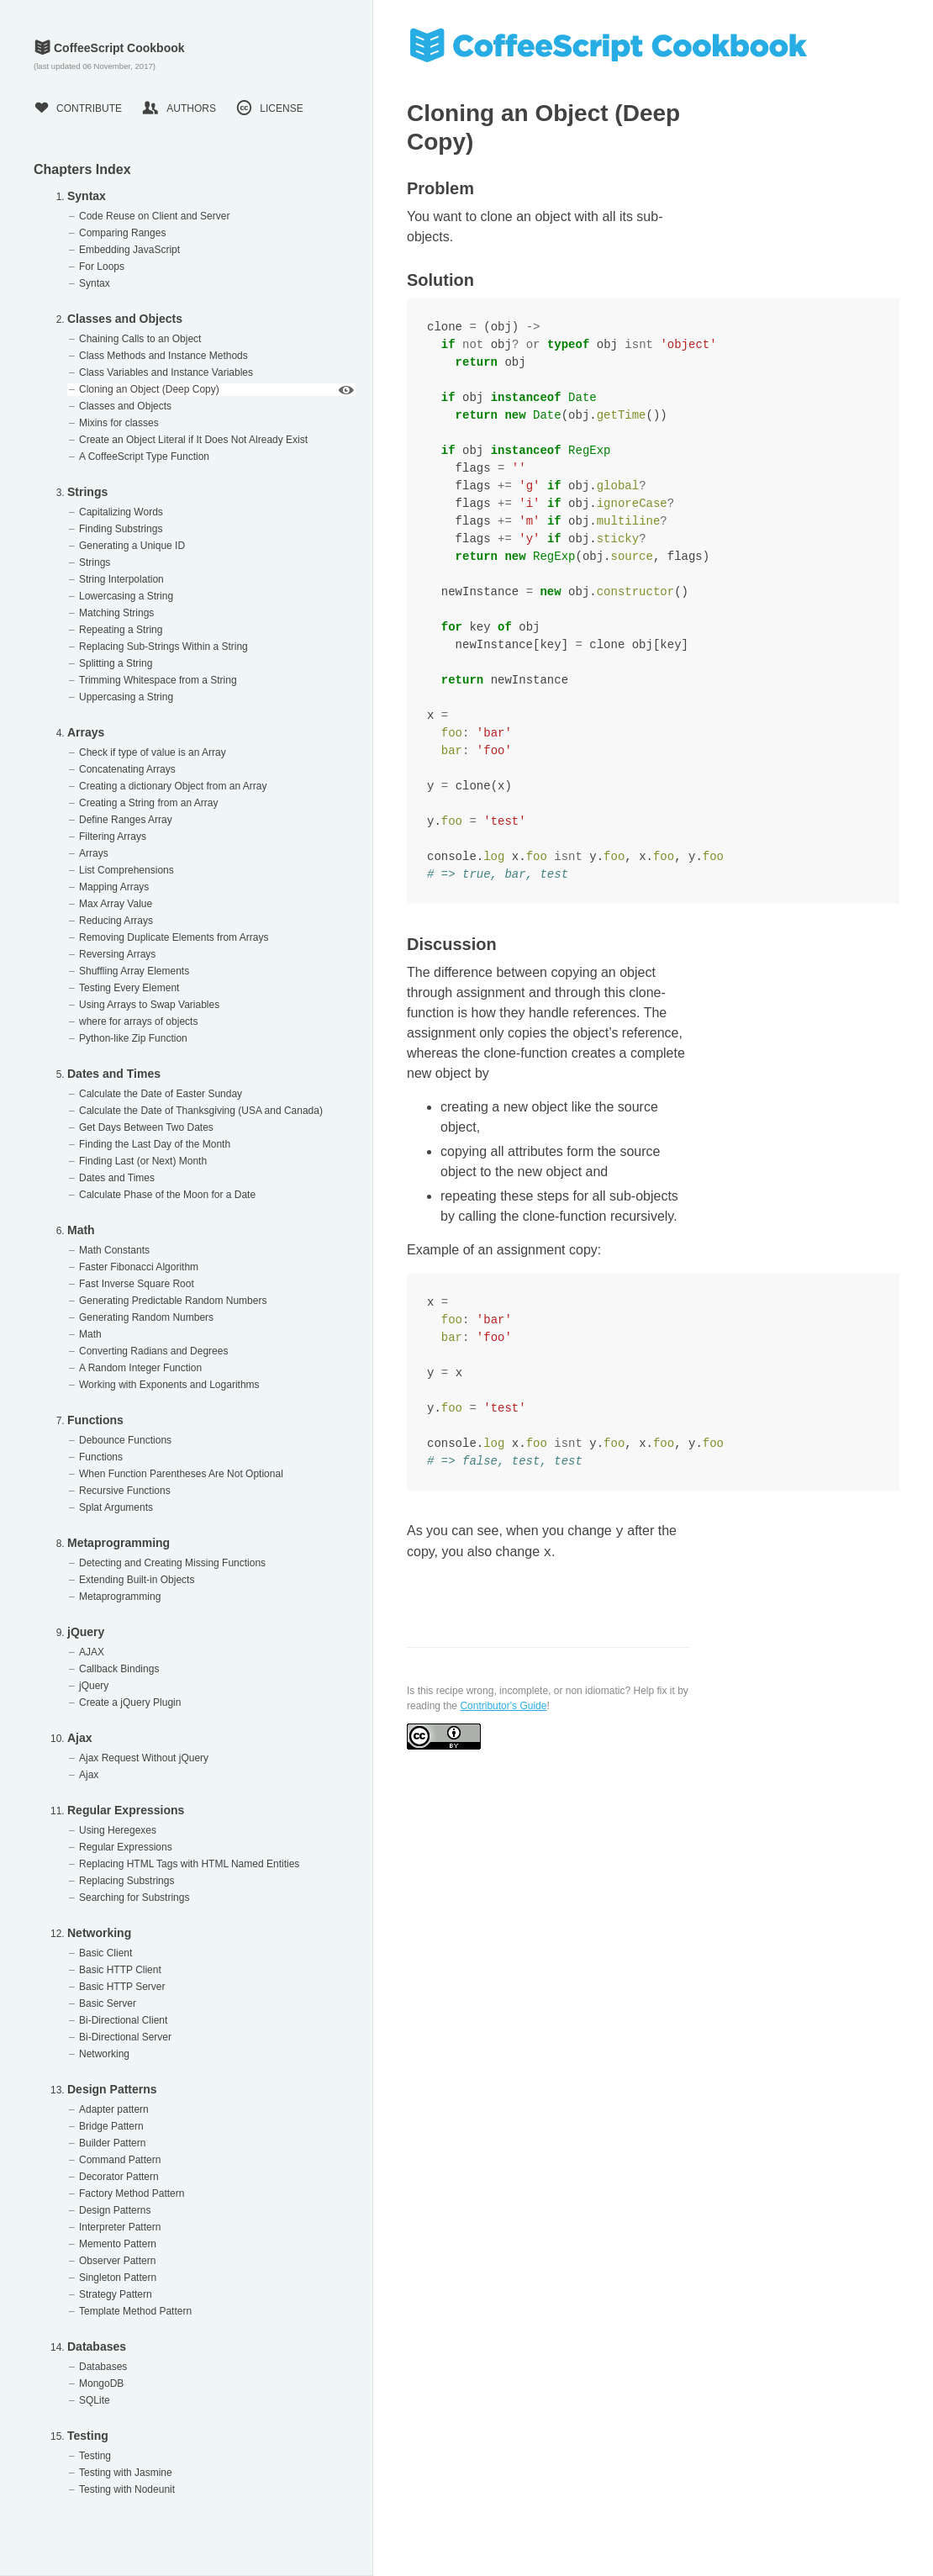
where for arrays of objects (138, 1021)
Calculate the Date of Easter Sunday (160, 1094)
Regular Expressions (125, 1810)
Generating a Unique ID (132, 546)
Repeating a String (120, 630)
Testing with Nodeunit (127, 2489)
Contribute (78, 108)
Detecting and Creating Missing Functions (172, 1563)
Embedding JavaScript (129, 250)
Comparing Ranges (122, 233)
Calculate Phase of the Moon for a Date (167, 1195)
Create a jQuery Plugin (130, 1702)
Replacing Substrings (126, 1881)
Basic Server (107, 2003)
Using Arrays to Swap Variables (149, 1005)
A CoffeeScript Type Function (144, 456)
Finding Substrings (120, 529)
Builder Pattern (112, 2143)
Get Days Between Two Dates (146, 1127)
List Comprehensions (126, 870)
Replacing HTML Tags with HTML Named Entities (189, 1864)
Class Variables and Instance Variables (166, 372)
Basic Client (105, 1953)
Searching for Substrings (134, 1897)
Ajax (79, 1738)
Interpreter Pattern (120, 2227)
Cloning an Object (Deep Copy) (149, 389)
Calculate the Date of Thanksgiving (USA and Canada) (201, 1110)
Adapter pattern (114, 2109)
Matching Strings (116, 613)
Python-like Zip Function (133, 1038)
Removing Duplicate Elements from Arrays (173, 937)
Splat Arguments (116, 1507)
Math (81, 1230)
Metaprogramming (118, 1542)
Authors (178, 108)
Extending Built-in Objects (136, 1580)
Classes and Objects (124, 318)
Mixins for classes (119, 423)
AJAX (91, 1652)
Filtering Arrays (112, 836)
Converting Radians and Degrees (153, 1351)
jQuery (85, 1632)
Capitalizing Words (121, 512)
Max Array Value (115, 904)
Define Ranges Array (125, 820)
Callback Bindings (119, 1669)
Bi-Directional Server (125, 2037)
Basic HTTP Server (122, 1987)
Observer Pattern (117, 2261)
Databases (96, 2346)
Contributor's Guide (503, 1706)
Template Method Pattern (135, 2311)
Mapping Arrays (114, 887)
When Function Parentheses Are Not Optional (181, 1474)
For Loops (101, 266)
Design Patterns (112, 2089)
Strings (87, 492)
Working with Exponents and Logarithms (169, 1385)
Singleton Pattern (117, 2277)
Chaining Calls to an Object (140, 339)
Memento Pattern (117, 2244)
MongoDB (101, 2383)
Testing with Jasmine (125, 2472)
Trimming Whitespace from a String (158, 680)
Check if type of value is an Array (152, 752)
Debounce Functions (125, 1440)
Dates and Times (114, 1073)
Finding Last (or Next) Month (143, 1161)
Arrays (85, 732)
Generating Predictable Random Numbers (172, 1300)
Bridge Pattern (111, 2126)
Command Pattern (120, 2160)
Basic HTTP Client (120, 1970)
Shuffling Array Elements (134, 971)
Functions (95, 1420)
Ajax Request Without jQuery (143, 1758)
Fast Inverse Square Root (136, 1284)
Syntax (86, 196)
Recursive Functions (125, 1491)
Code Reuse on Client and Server (154, 216)
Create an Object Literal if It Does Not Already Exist (193, 440)
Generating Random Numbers (146, 1317)
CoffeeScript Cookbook (109, 48)
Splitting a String (115, 663)
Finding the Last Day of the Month (154, 1144)
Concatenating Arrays (127, 769)
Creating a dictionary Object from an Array (172, 786)
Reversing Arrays (117, 954)
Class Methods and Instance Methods (163, 356)
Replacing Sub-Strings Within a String (163, 646)
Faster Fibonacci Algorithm (138, 1267)
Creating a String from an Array (148, 803)
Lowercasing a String (126, 596)
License (269, 108)
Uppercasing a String (126, 697)
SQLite (94, 2400)
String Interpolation (121, 579)
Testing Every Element (129, 988)
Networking (99, 1933)
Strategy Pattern (115, 2294)
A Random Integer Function (140, 1368)
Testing (87, 2435)
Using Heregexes (117, 1830)
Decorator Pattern (119, 2177)
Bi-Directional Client (123, 2020)
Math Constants (114, 1250)
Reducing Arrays (116, 920)
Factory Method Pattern (131, 2193)
